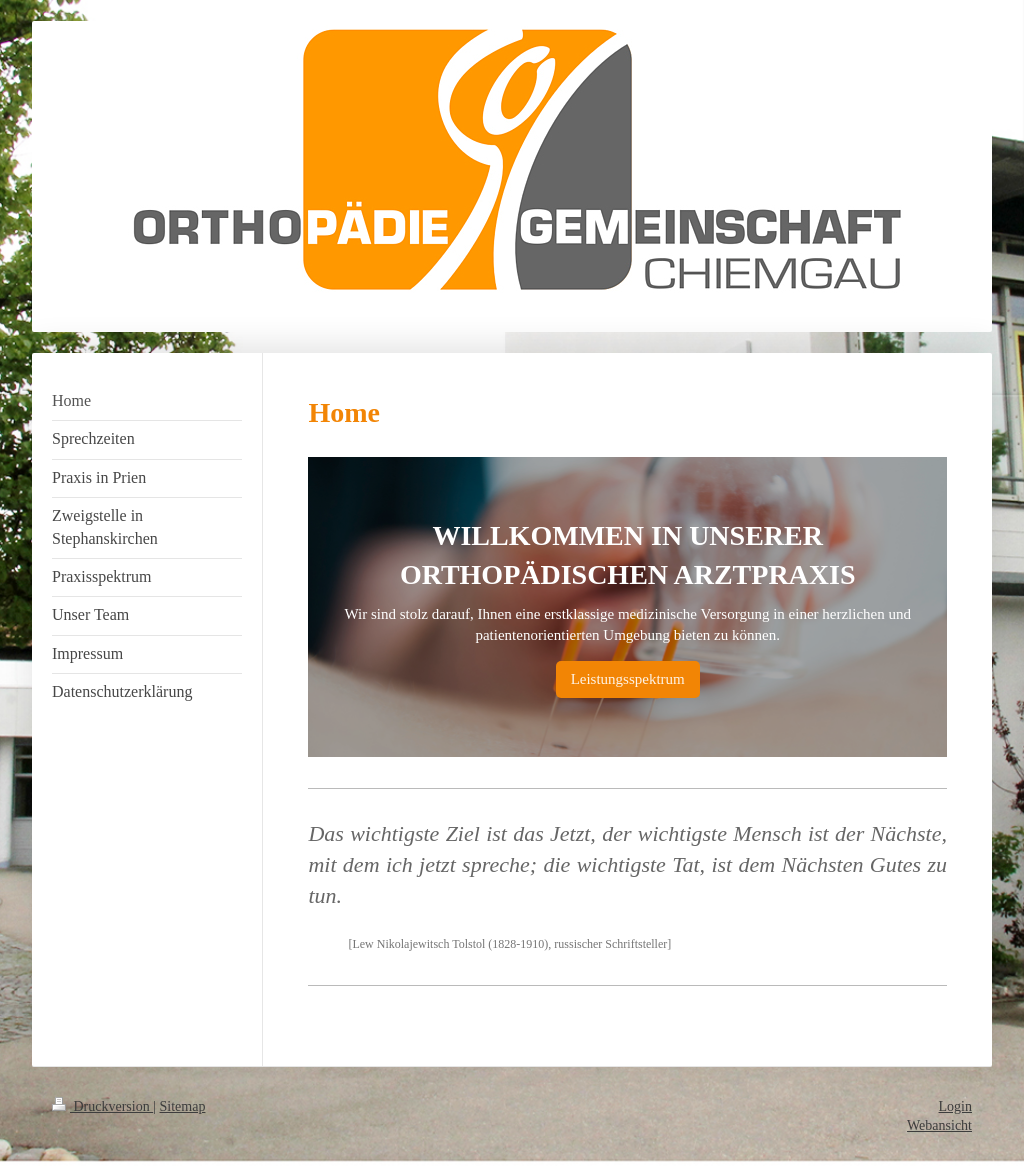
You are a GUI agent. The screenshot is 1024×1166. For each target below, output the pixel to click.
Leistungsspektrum (628, 679)
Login (955, 1106)
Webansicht (939, 1125)
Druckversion (102, 1106)
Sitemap (183, 1106)
